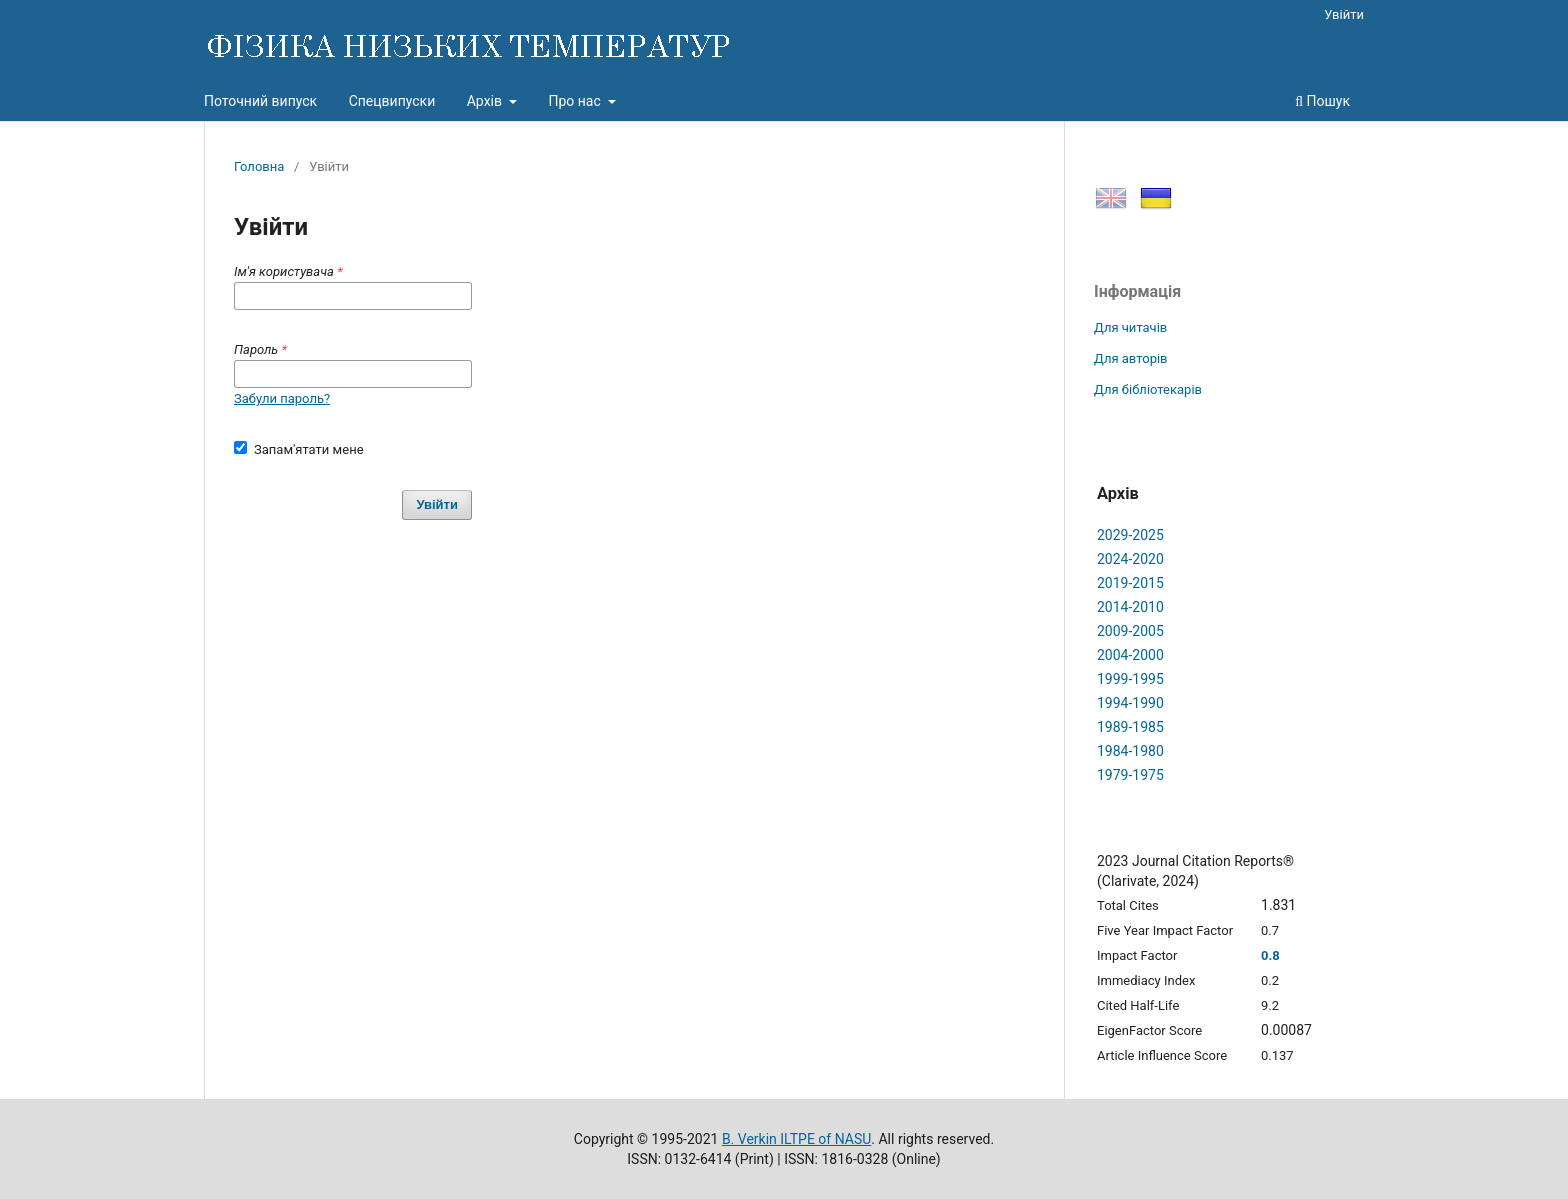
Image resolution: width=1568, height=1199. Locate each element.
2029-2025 (1130, 535)
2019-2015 (1130, 583)
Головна (259, 166)
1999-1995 (1130, 679)
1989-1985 (1130, 727)
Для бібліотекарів (1148, 389)
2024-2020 (1130, 559)
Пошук (1322, 101)
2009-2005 (1130, 631)
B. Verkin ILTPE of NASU (796, 1139)
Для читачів (1130, 327)
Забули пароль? (282, 398)
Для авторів (1131, 358)
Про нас (576, 101)
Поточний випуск (260, 101)
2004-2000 (1130, 655)
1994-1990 (1130, 703)
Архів (486, 101)
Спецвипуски (392, 101)
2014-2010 (1130, 607)
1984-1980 (1130, 751)
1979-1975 (1130, 775)
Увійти (1344, 14)
